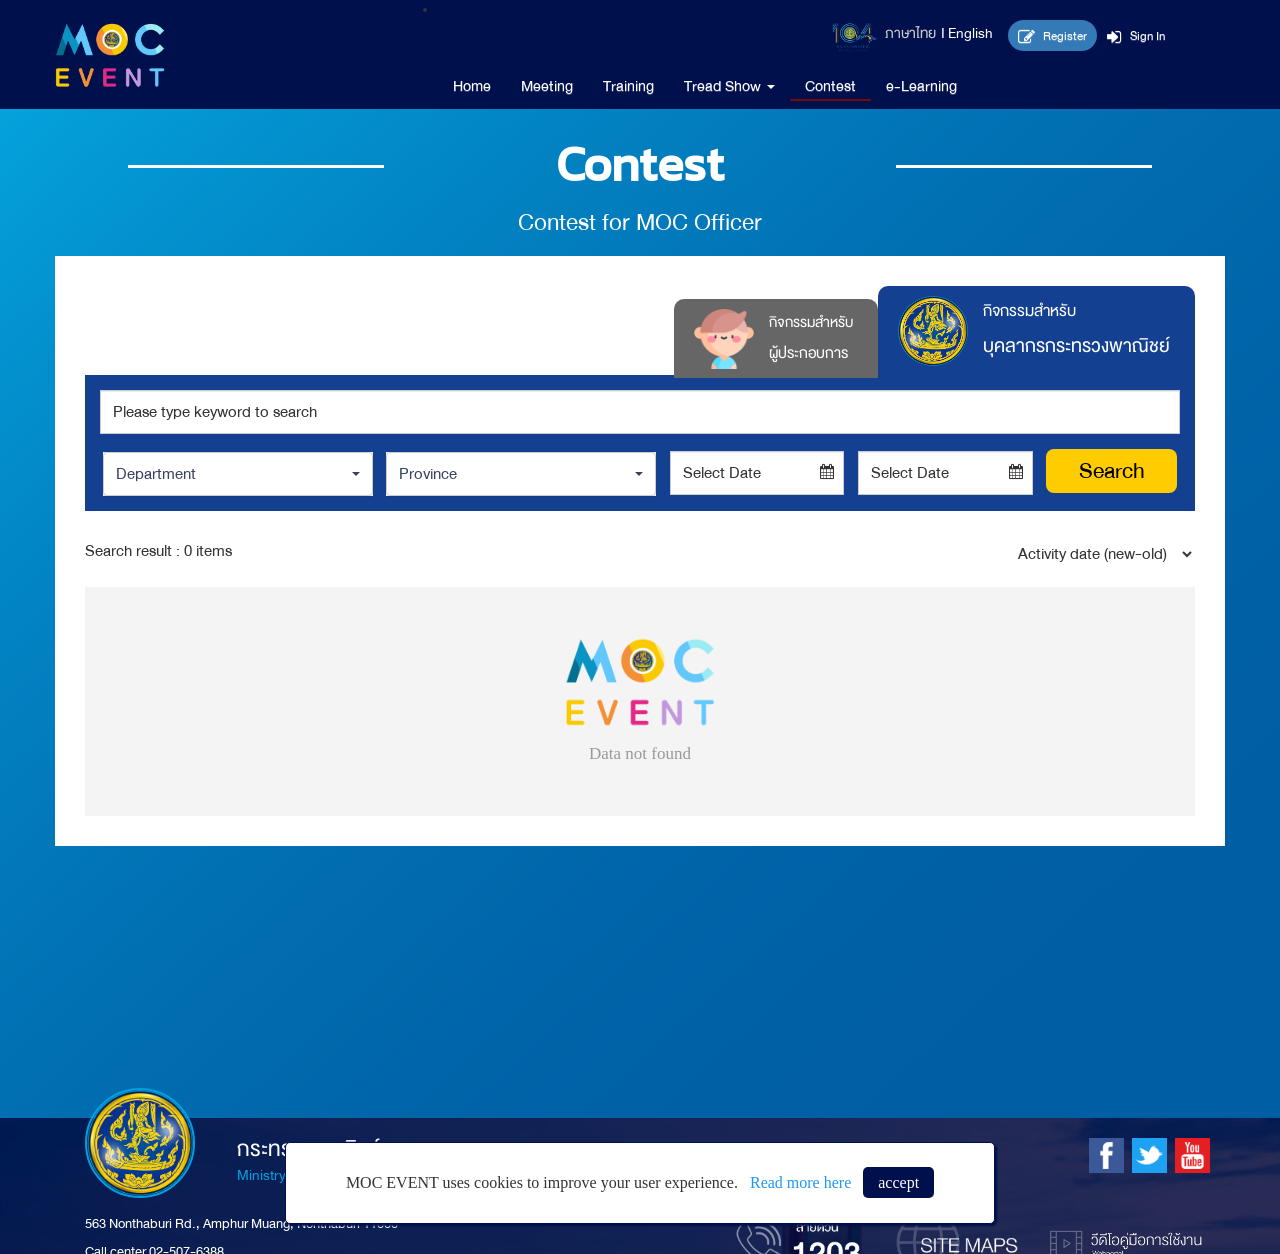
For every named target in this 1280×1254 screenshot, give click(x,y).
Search (1112, 471)
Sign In (1136, 36)
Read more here (800, 1182)
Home (472, 86)
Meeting (547, 86)
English (970, 33)
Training (628, 86)
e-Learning (921, 86)
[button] (238, 474)
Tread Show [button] (729, 86)
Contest (830, 86)
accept (898, 1182)
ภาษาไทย (910, 33)
